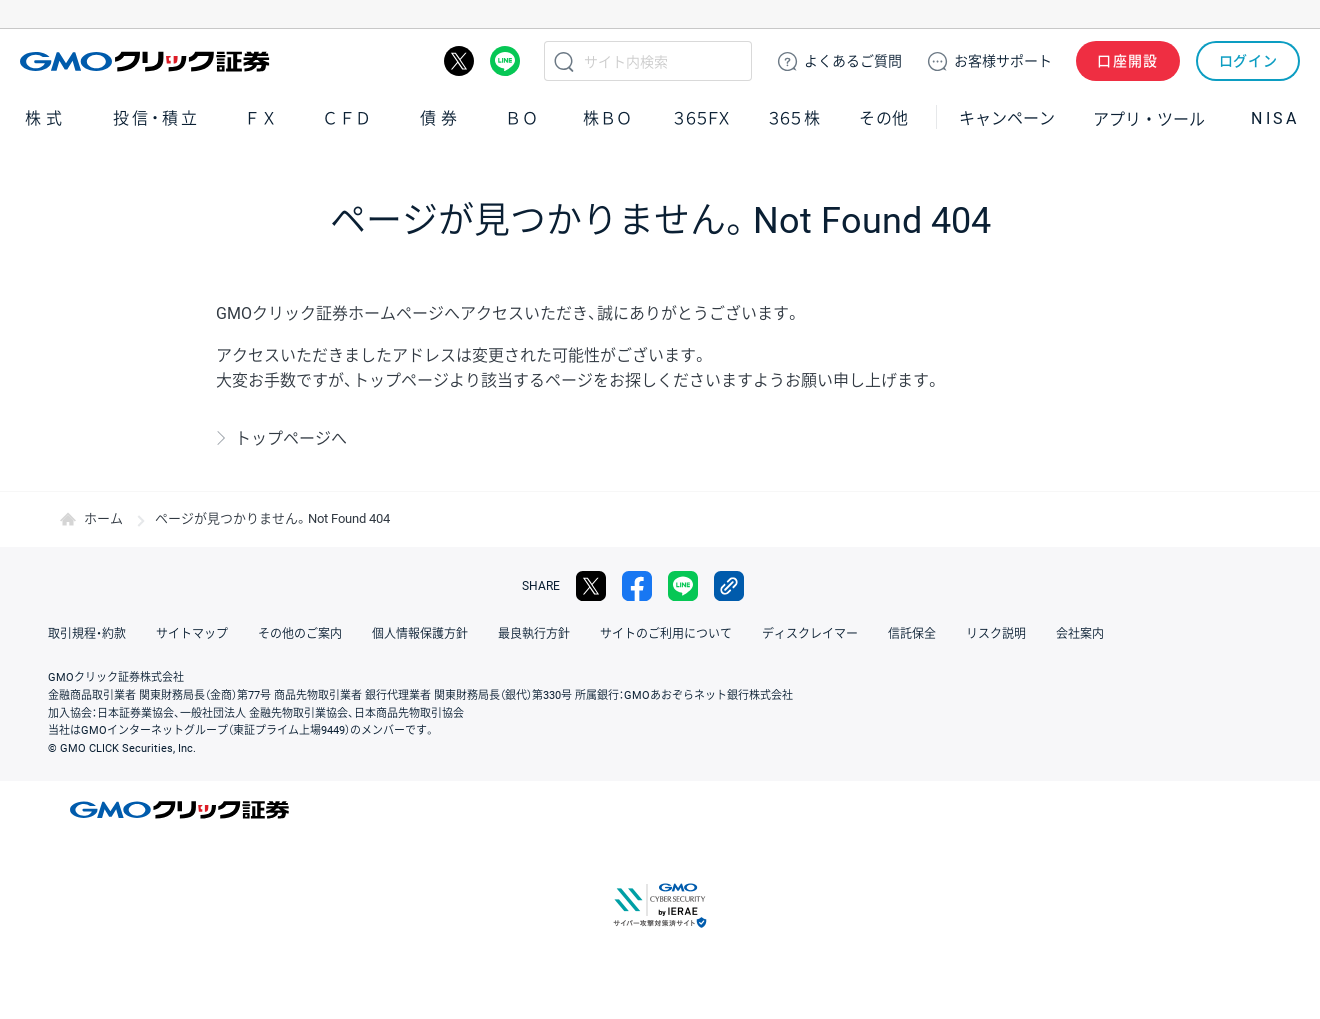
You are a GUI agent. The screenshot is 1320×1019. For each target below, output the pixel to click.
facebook (637, 586)
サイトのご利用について (666, 634)
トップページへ (291, 438)
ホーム (103, 518)
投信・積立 (157, 118)
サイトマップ (192, 634)
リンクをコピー (729, 586)
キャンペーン (1007, 118)
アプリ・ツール (1149, 118)
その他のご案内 (300, 634)
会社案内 (1080, 634)
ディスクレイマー (810, 634)
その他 (884, 118)
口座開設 (1128, 61)
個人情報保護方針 (420, 634)
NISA (1275, 118)
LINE (505, 61)
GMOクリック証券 (147, 61)
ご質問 (853, 61)
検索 (564, 61)
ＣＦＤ (347, 118)
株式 (46, 118)
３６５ (795, 118)
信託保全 (912, 634)
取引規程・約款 (87, 634)
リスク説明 (996, 634)
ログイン (1248, 61)
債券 (441, 118)
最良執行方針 (534, 634)
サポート (1003, 61)
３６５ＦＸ (701, 118)
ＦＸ (261, 118)
